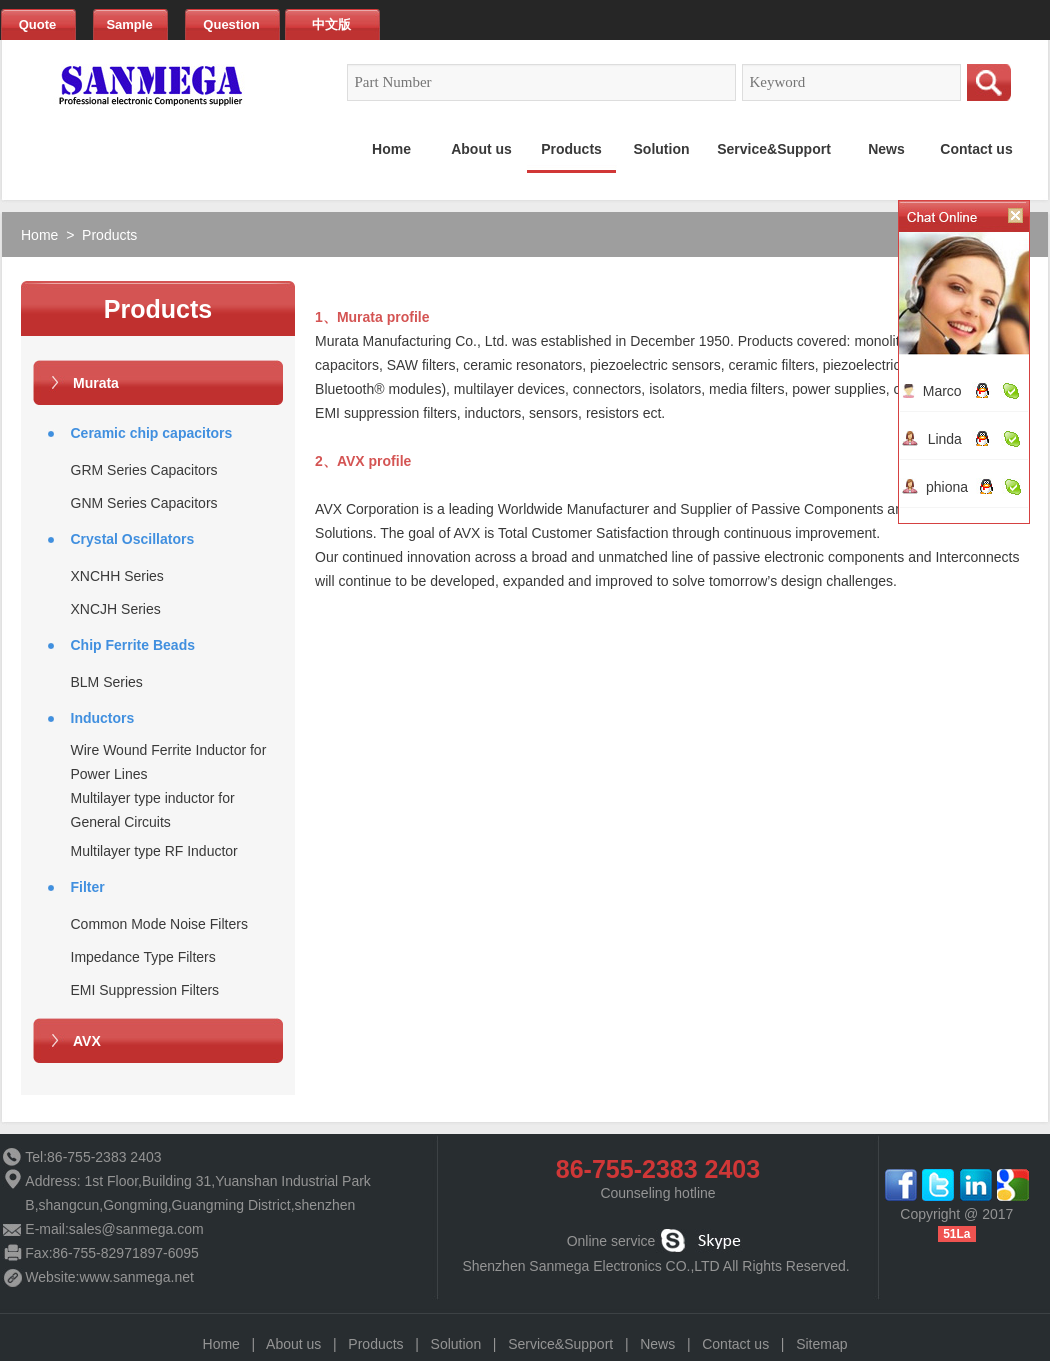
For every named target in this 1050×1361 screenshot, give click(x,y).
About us (293, 1344)
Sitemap (821, 1344)
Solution (456, 1344)
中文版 (331, 24)
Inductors (103, 718)
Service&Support (560, 1344)
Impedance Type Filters (143, 957)
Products (109, 235)
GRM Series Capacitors (144, 470)
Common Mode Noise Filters (159, 924)
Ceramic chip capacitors (152, 433)
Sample (129, 24)
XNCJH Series (116, 609)
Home (39, 235)
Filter (88, 887)
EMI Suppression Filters (145, 990)
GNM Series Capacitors (144, 503)
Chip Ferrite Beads (133, 645)
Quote (38, 24)
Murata (96, 383)
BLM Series (107, 682)
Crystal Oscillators (133, 539)
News (657, 1344)
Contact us (735, 1344)
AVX (87, 1041)
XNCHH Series (117, 576)
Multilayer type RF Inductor (154, 851)
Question (231, 24)
